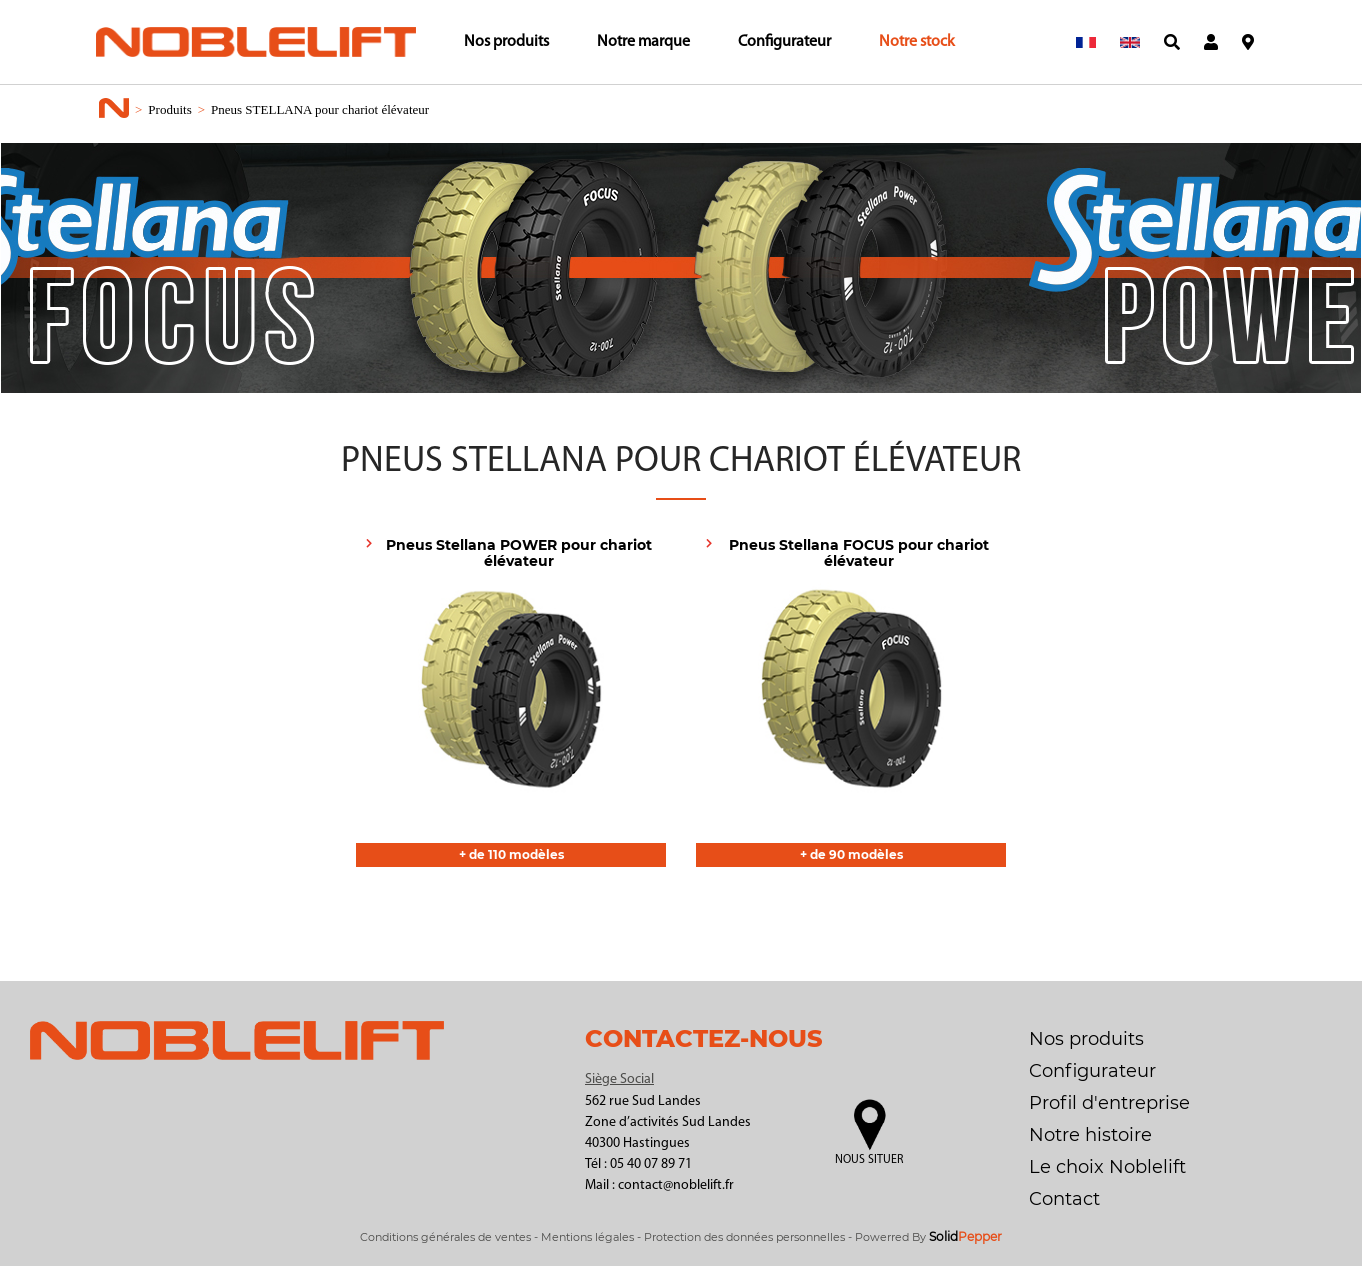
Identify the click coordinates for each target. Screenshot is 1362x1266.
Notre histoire (1090, 1135)
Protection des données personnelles (744, 1237)
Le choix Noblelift (1107, 1167)
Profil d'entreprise (1109, 1103)
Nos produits (506, 42)
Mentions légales (587, 1237)
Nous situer (869, 1160)
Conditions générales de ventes (445, 1237)
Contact (1064, 1199)
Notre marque (643, 42)
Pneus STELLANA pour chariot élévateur (320, 109)
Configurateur (784, 42)
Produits (169, 109)
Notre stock (917, 42)
